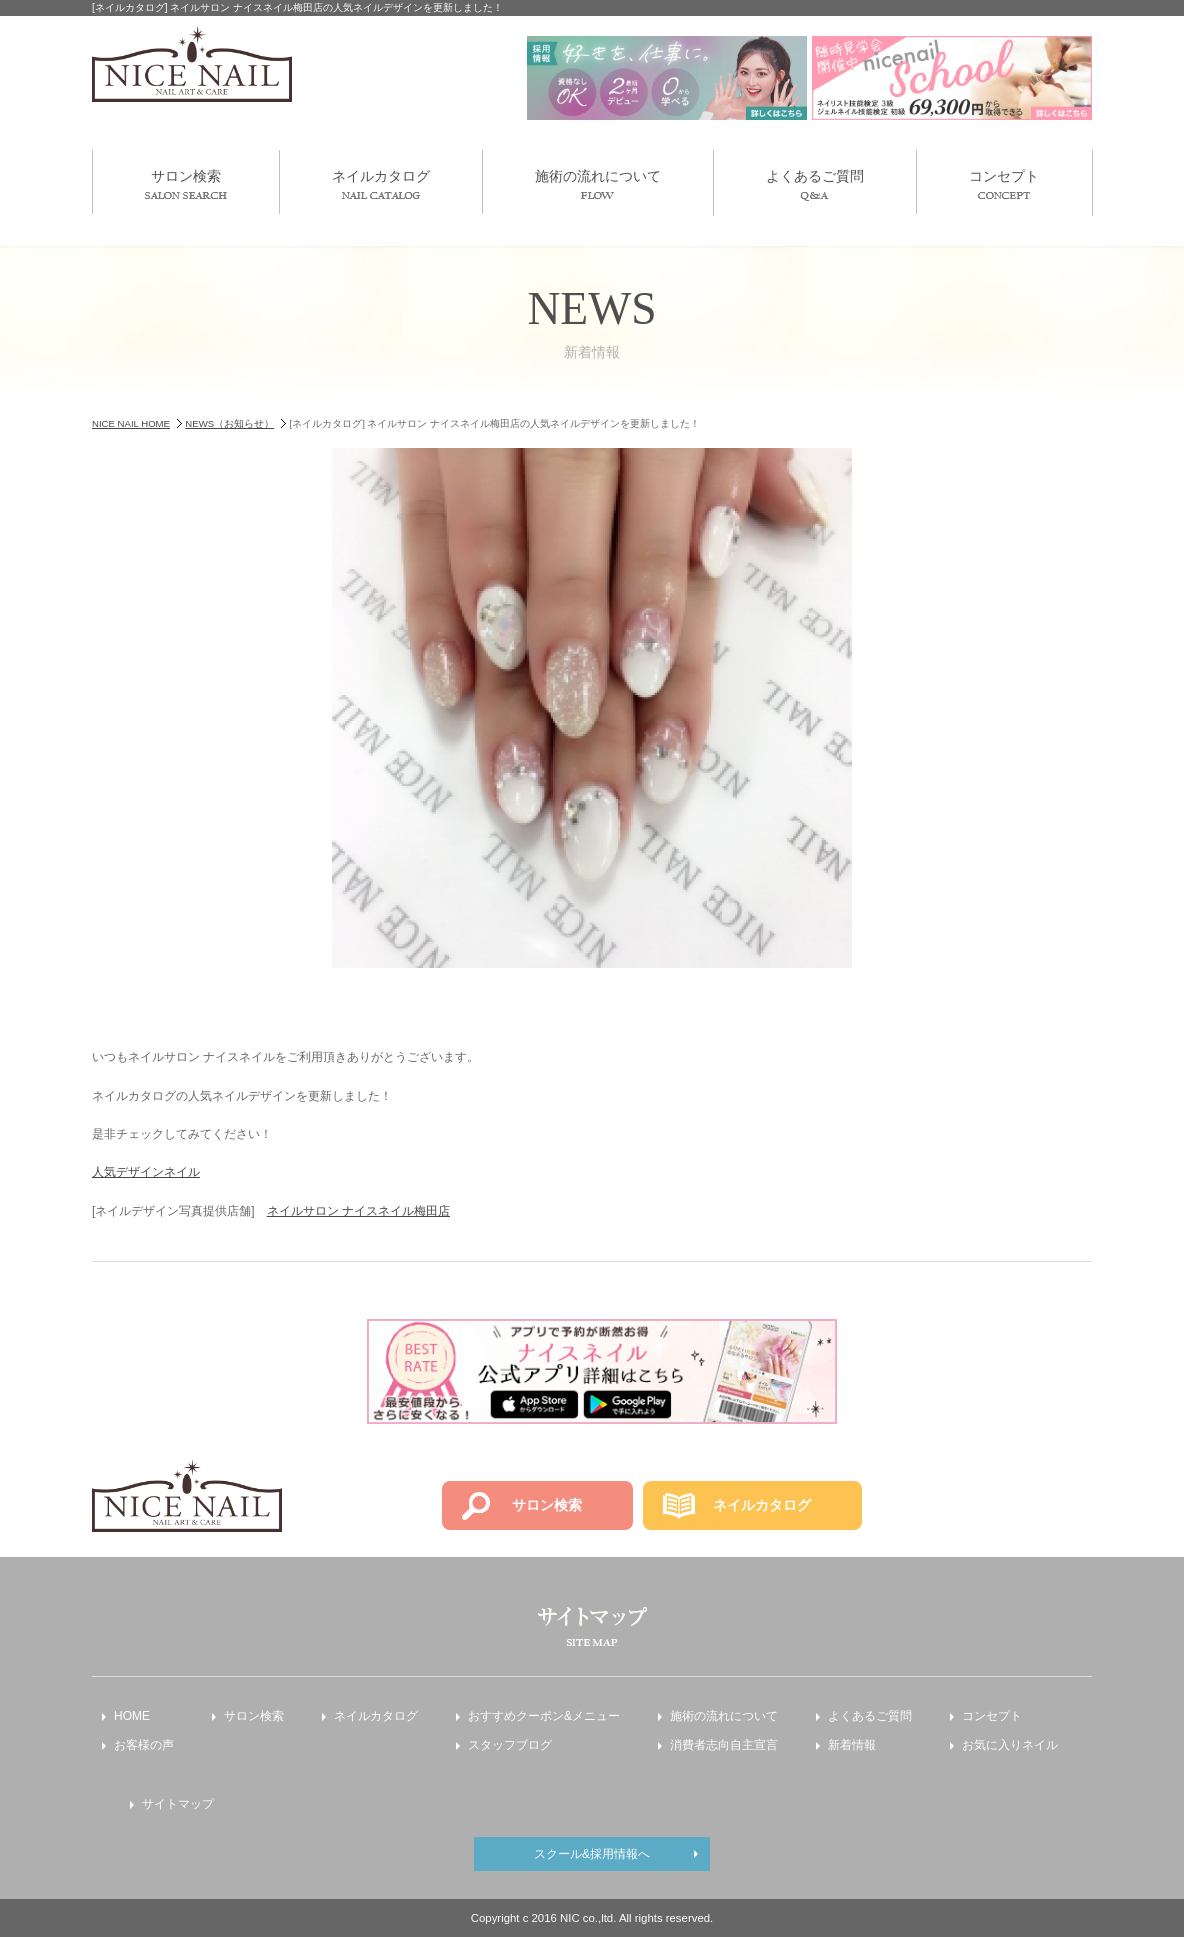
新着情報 (852, 1745)
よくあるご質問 (815, 184)
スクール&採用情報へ (592, 1854)
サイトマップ (178, 1804)
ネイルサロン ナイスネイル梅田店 (358, 1211)
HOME (132, 1716)
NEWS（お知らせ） (229, 423)
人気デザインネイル (146, 1172)
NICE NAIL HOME (131, 423)
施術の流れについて (598, 183)
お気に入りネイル (1010, 1745)
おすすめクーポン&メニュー (544, 1716)
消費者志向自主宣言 (724, 1745)
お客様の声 (144, 1745)
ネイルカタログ (381, 183)
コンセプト (1004, 183)
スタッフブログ (510, 1745)
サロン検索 (186, 183)
